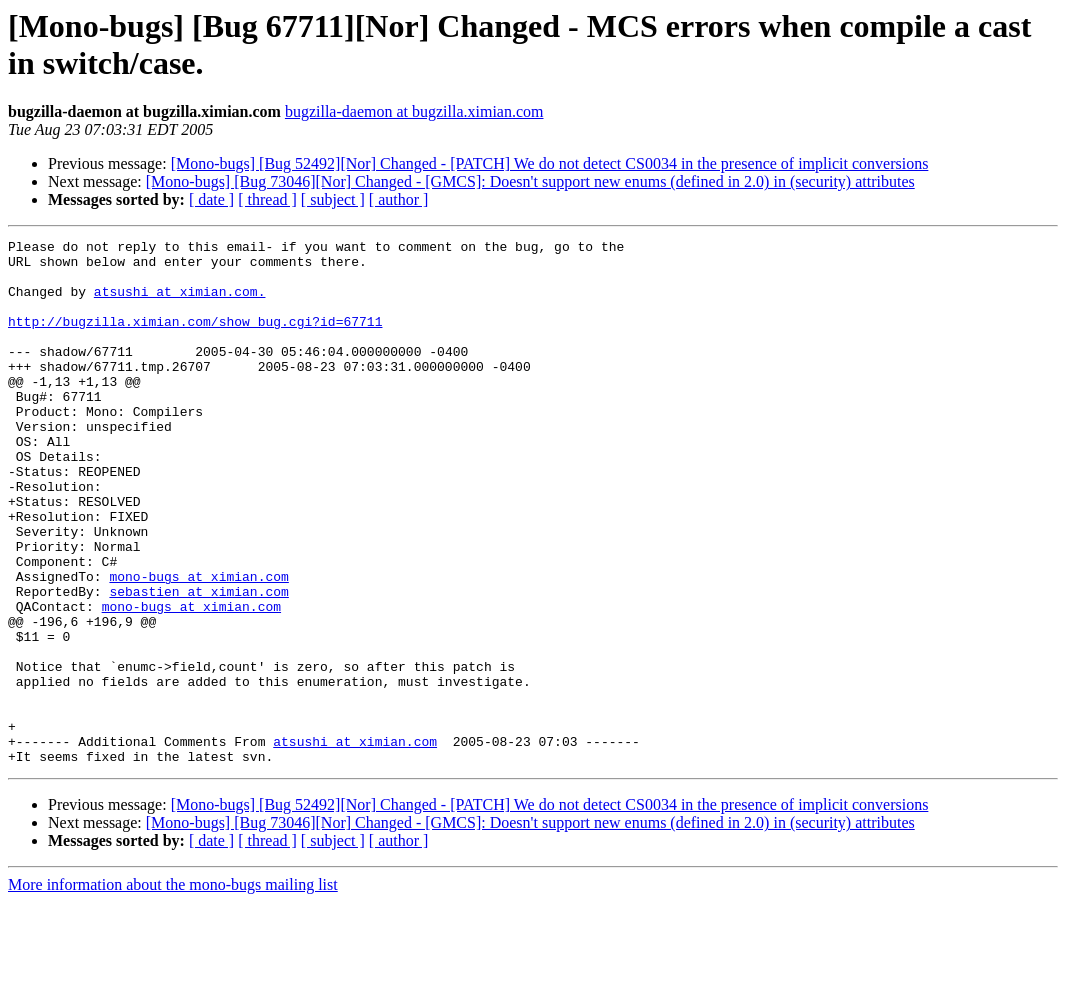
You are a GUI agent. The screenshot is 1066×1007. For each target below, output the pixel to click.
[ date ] (211, 199)
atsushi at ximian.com (355, 843)
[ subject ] (333, 199)
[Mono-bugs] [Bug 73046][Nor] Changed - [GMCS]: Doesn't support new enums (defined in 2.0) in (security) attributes (530, 181)
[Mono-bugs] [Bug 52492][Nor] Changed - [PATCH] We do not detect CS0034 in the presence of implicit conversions (550, 163)
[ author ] (399, 199)
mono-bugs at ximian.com (198, 645)
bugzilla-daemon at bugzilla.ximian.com (414, 111)
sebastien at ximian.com (198, 663)
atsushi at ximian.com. (180, 303)
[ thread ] (267, 199)
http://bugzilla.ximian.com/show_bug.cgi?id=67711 (195, 339)
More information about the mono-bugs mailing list (173, 989)
